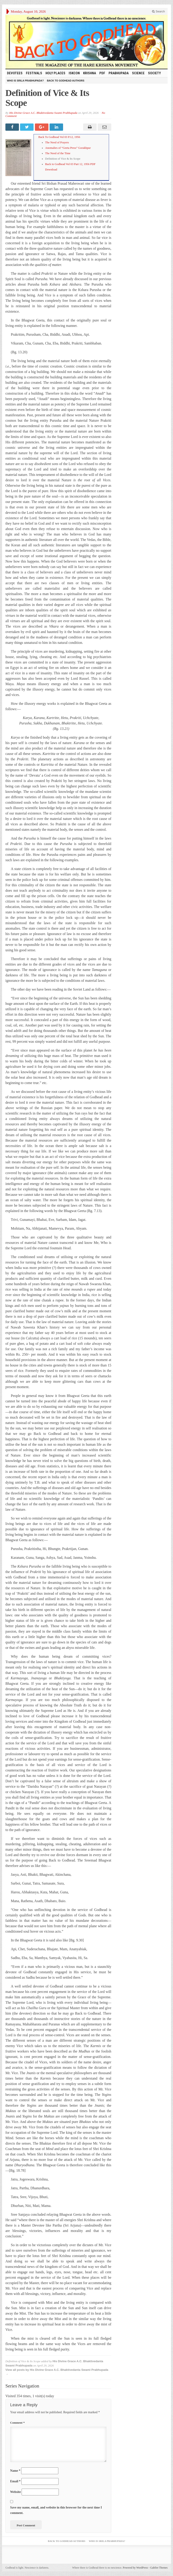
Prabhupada (119, 73)
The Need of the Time (57, 153)
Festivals (34, 73)
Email (15, 2481)
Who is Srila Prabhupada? (25, 80)
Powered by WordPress (135, 2567)
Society (154, 73)
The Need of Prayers (57, 142)
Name (15, 2470)
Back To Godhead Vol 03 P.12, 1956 (59, 137)
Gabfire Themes (159, 2567)
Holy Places (55, 73)
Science (138, 73)
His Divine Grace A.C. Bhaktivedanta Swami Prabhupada (43, 112)
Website (15, 2492)
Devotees (15, 73)
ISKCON (74, 73)
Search (158, 11)
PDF (102, 73)
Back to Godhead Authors (65, 80)
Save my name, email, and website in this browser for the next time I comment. (56, 2510)
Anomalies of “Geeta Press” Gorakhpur (68, 147)
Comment (17, 2422)
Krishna (89, 73)
